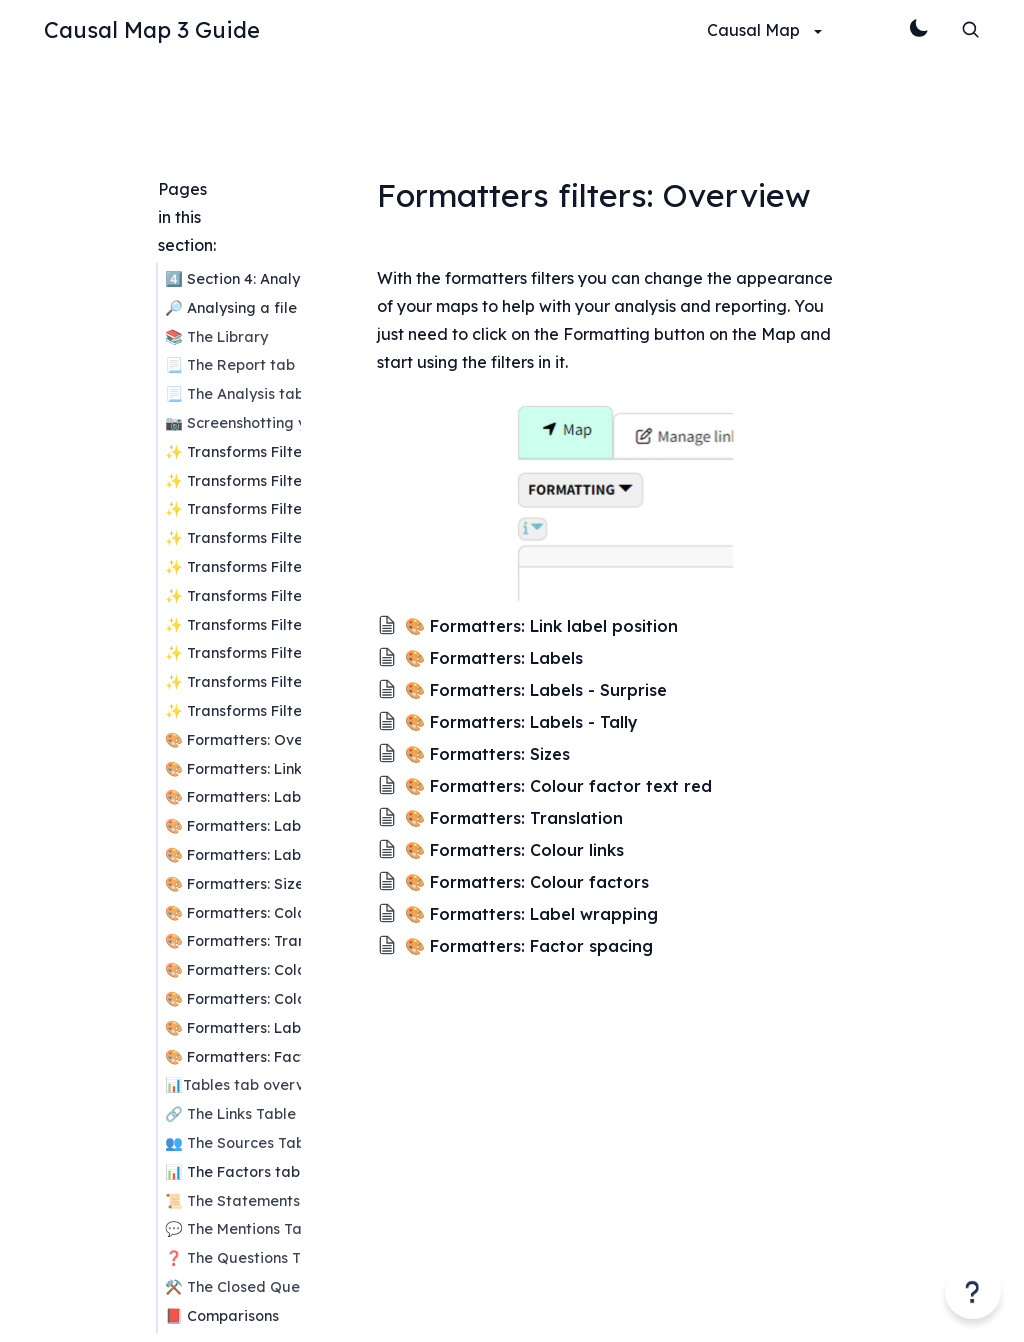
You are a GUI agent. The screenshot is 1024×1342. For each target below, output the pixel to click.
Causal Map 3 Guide (152, 30)
